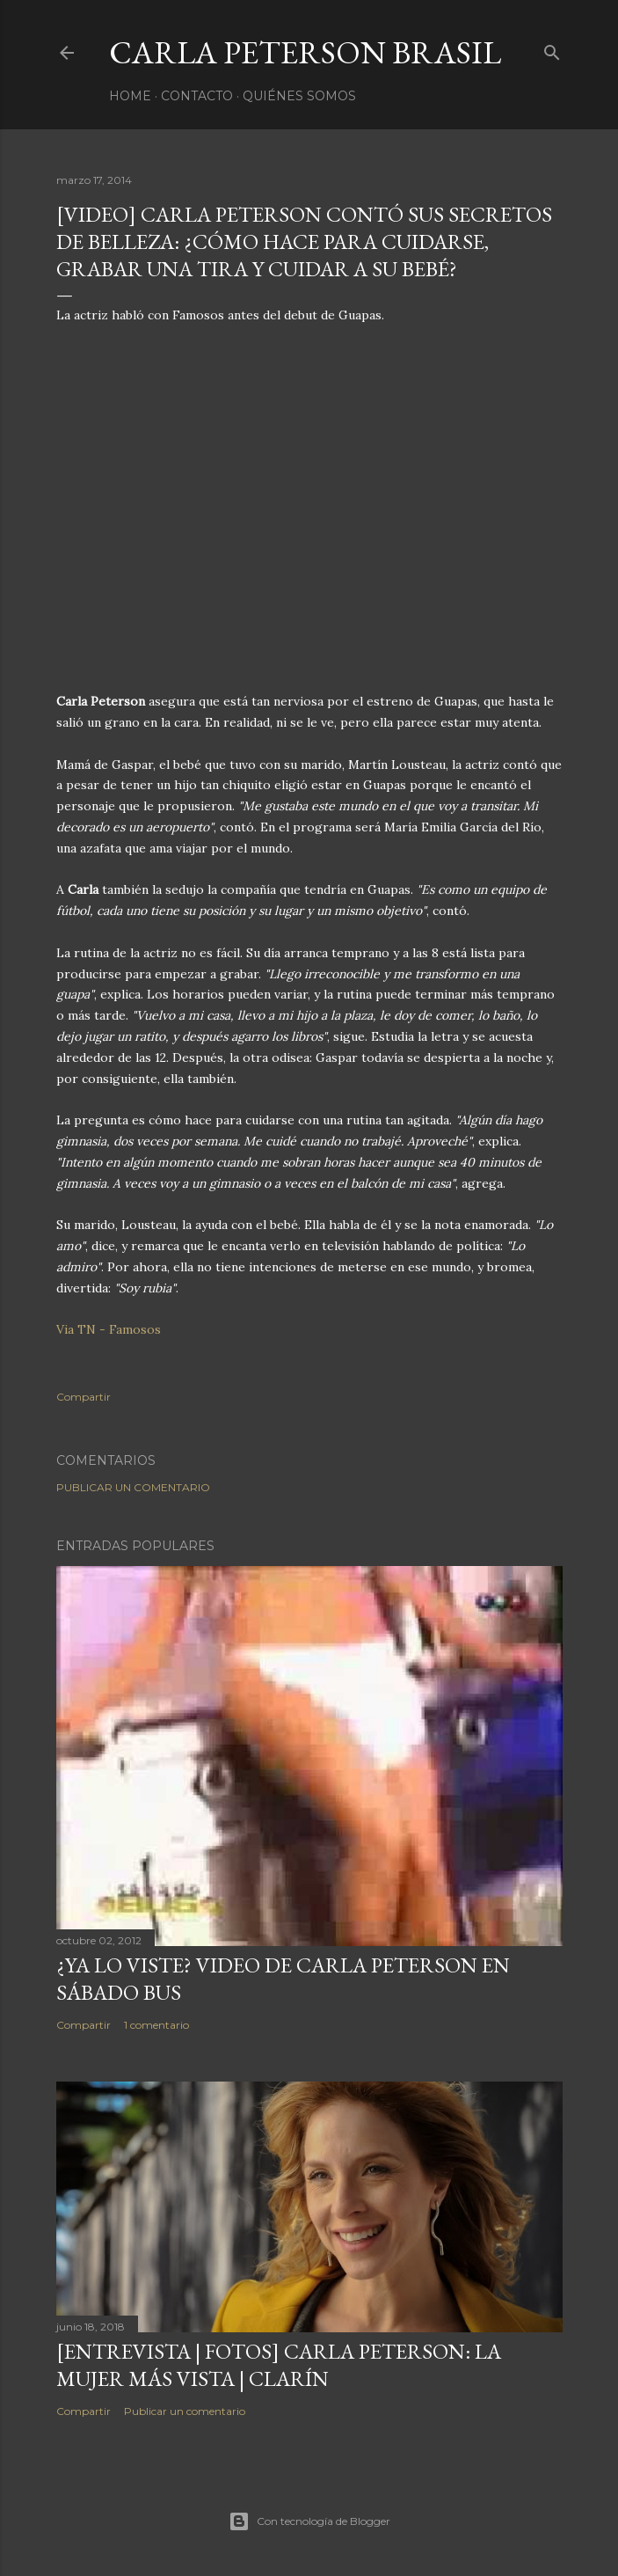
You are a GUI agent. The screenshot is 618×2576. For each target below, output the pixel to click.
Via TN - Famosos (108, 1329)
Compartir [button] (83, 1396)
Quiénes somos (299, 96)
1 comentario (156, 2024)
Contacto (197, 96)
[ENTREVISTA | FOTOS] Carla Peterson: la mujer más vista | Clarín (278, 2365)
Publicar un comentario (133, 1487)
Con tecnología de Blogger (309, 2521)
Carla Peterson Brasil (305, 52)
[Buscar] (552, 49)
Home (130, 96)
